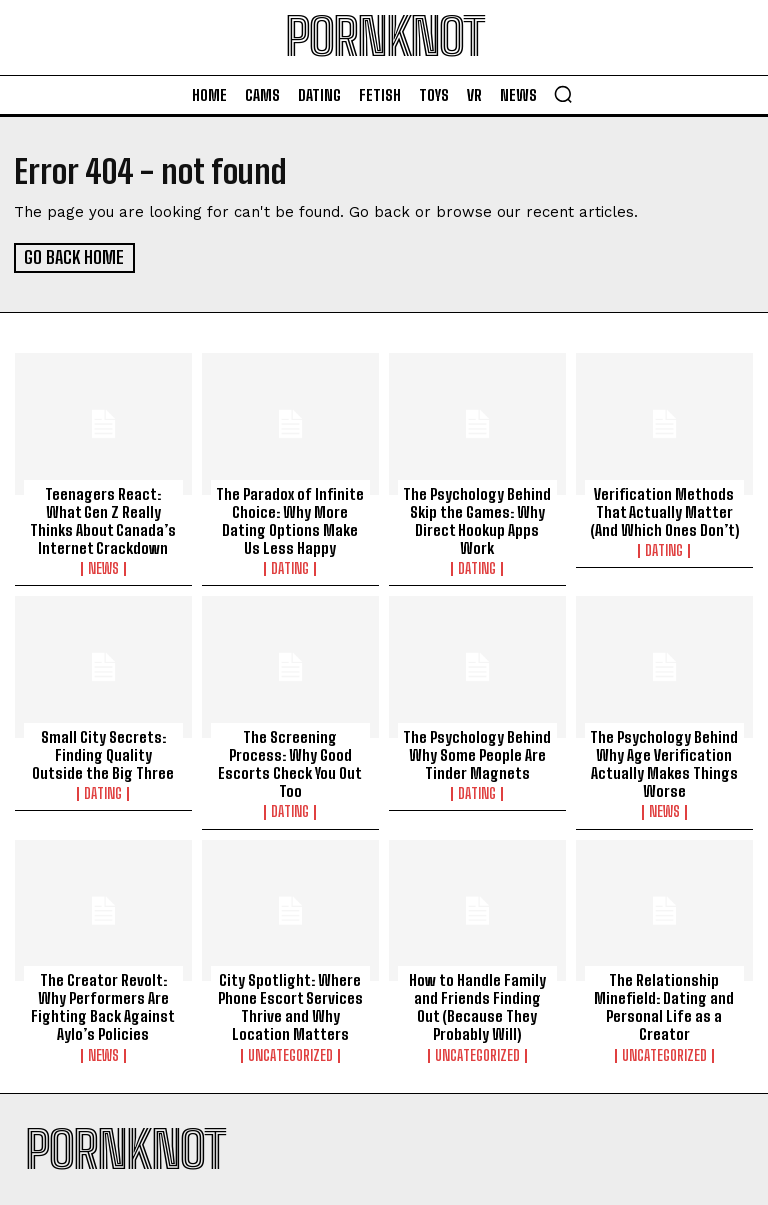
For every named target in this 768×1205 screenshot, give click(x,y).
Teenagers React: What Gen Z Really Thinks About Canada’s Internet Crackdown (103, 519)
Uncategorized (290, 1053)
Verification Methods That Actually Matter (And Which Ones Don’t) (664, 510)
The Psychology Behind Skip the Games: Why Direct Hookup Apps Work (477, 519)
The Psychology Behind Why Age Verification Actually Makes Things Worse (664, 762)
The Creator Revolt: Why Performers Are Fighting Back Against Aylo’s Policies (103, 1005)
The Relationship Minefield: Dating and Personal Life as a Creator (664, 1005)
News (103, 567)
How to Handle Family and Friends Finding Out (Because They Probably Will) (477, 1005)
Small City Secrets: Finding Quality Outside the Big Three (103, 753)
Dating (290, 567)
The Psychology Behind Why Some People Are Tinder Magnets (477, 753)
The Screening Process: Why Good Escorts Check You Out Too (290, 753)
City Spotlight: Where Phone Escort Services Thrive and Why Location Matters (290, 1005)
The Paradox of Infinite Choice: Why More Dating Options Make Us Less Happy (290, 519)
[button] (563, 94)
